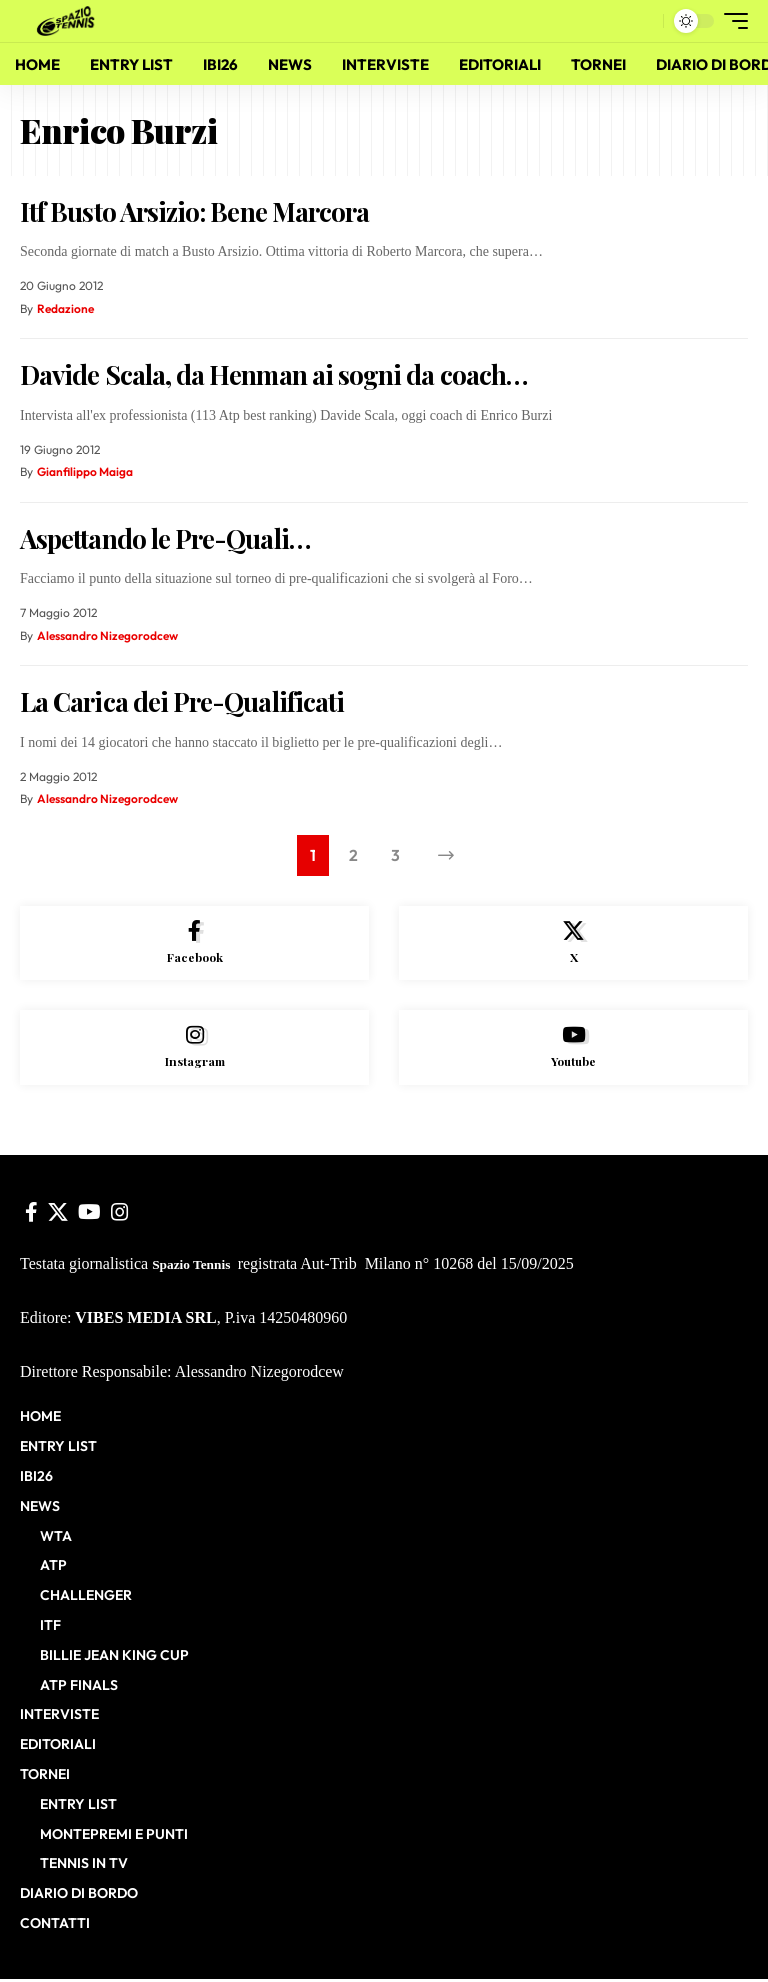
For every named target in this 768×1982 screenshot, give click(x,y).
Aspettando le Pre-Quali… (165, 538)
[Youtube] (573, 1050)
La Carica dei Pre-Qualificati (182, 701)
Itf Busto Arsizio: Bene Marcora (194, 211)
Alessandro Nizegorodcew (107, 635)
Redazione (65, 308)
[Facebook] (194, 944)
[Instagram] (194, 1050)
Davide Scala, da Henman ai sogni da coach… (273, 374)
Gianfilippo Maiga (85, 471)
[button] (643, 21)
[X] (573, 944)
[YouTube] (89, 1214)
